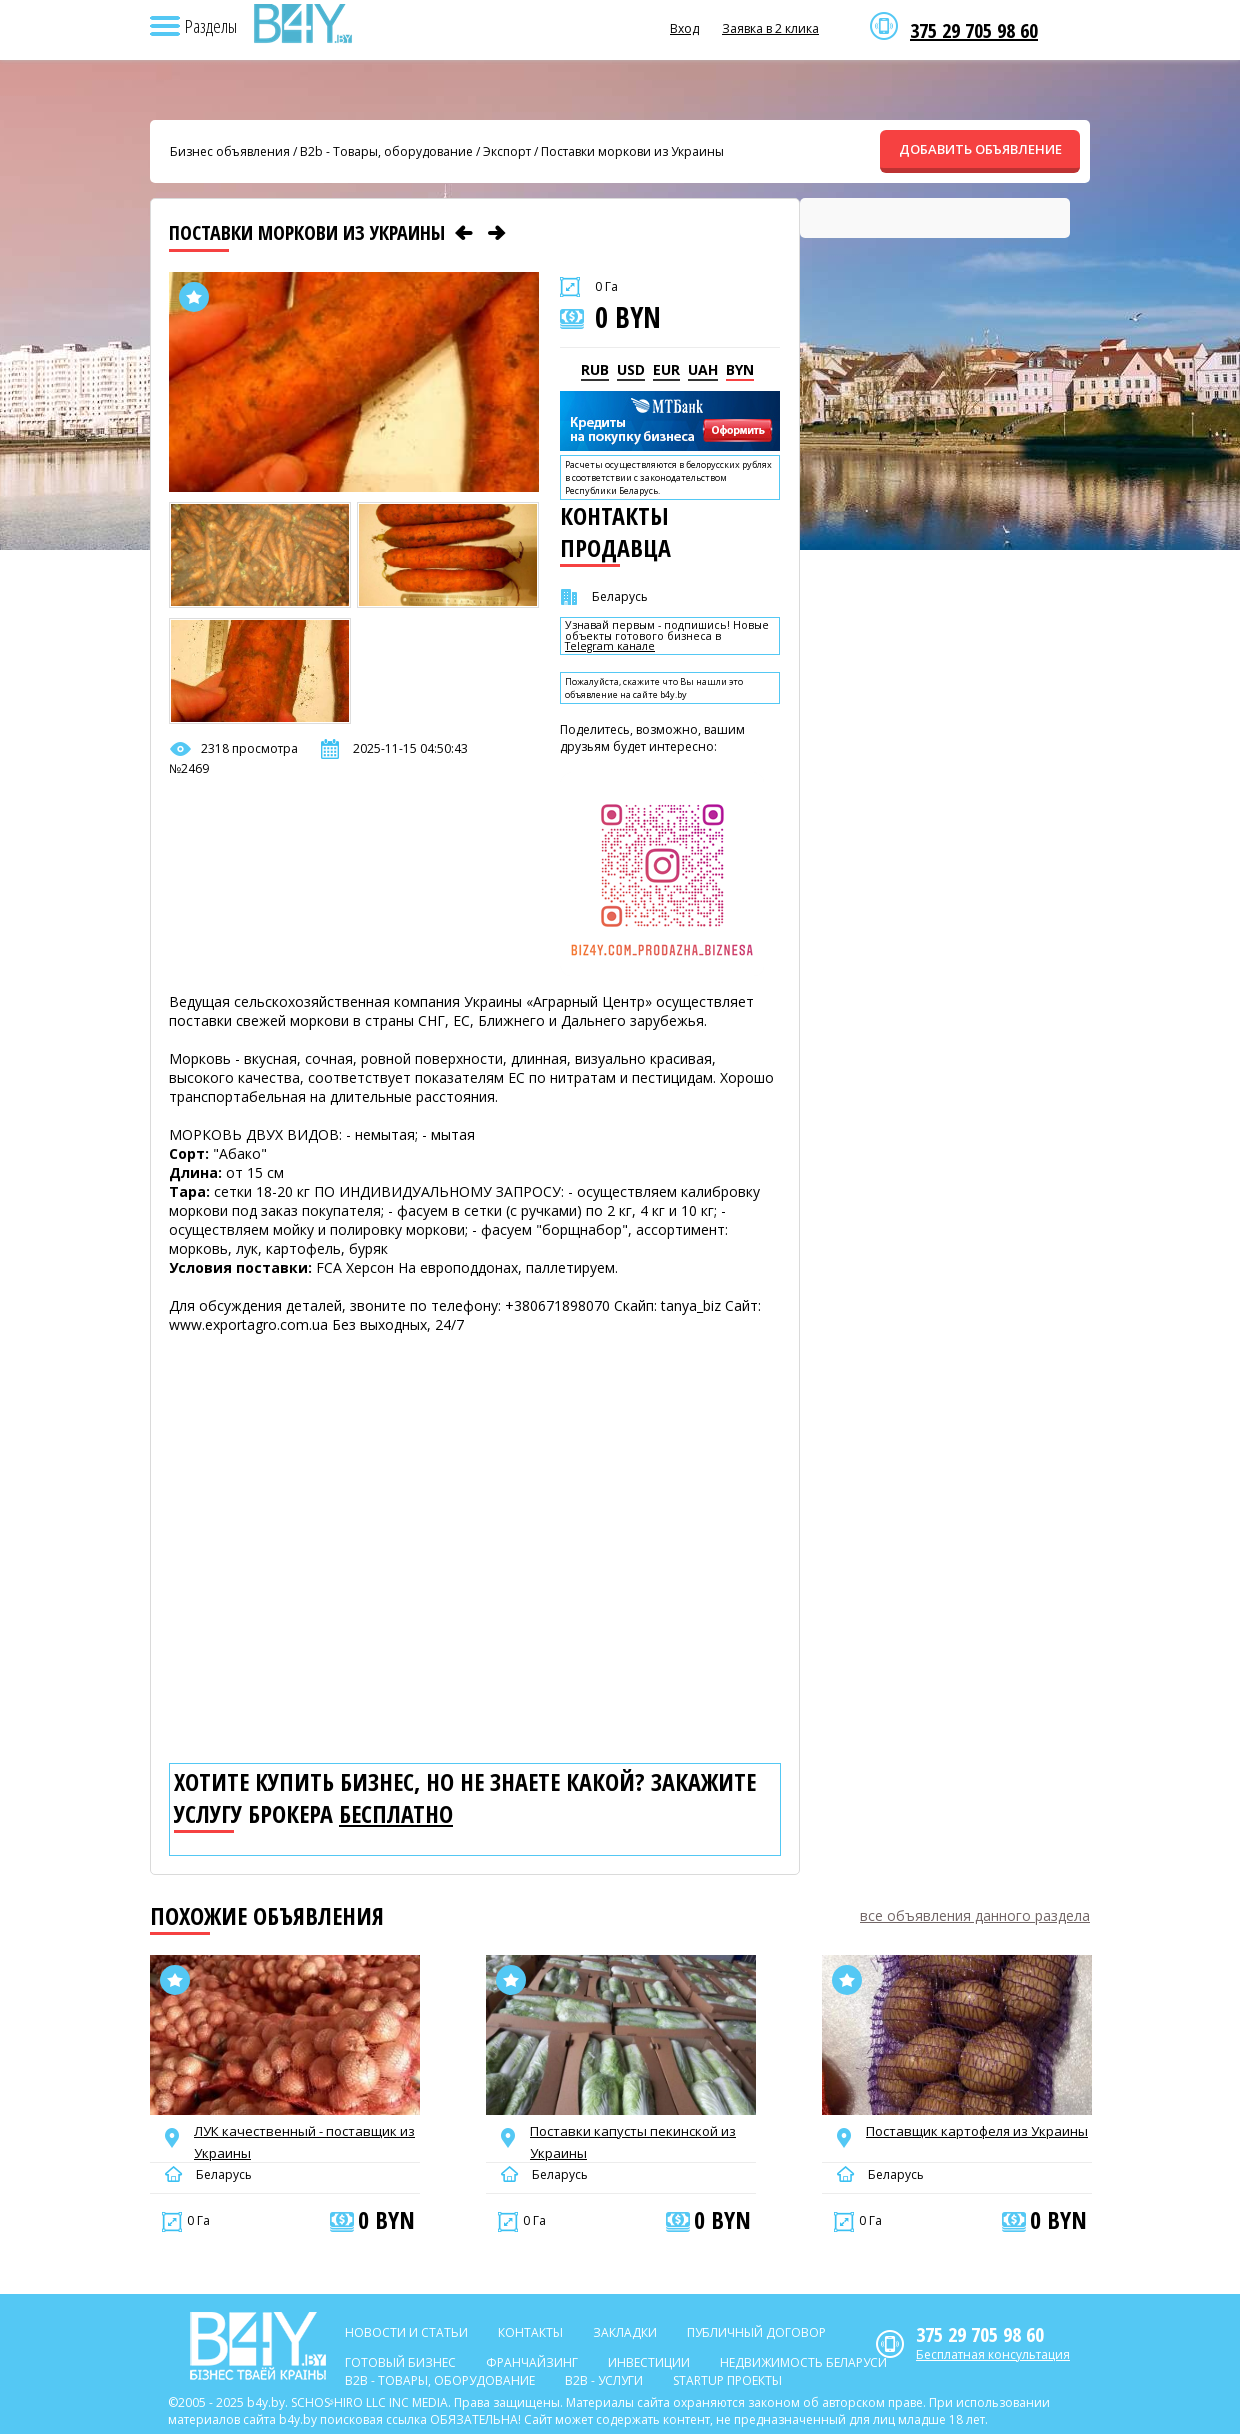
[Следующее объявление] (497, 233)
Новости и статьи (406, 2332)
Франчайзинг (532, 2362)
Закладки (625, 2332)
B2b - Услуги (604, 2380)
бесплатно (396, 1814)
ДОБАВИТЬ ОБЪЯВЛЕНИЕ (980, 149)
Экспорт (507, 151)
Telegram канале (610, 646)
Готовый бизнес (400, 2362)
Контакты (530, 2332)
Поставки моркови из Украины (632, 151)
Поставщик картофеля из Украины (977, 2131)
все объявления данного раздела (975, 1915)
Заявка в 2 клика (770, 28)
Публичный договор (756, 2332)
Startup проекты (727, 2380)
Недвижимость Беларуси (803, 2362)
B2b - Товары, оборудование (386, 151)
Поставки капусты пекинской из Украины (633, 2142)
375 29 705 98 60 (974, 31)
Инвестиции (649, 2362)
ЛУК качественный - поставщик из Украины (304, 2142)
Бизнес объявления (230, 151)
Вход (684, 28)
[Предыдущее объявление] (464, 233)
